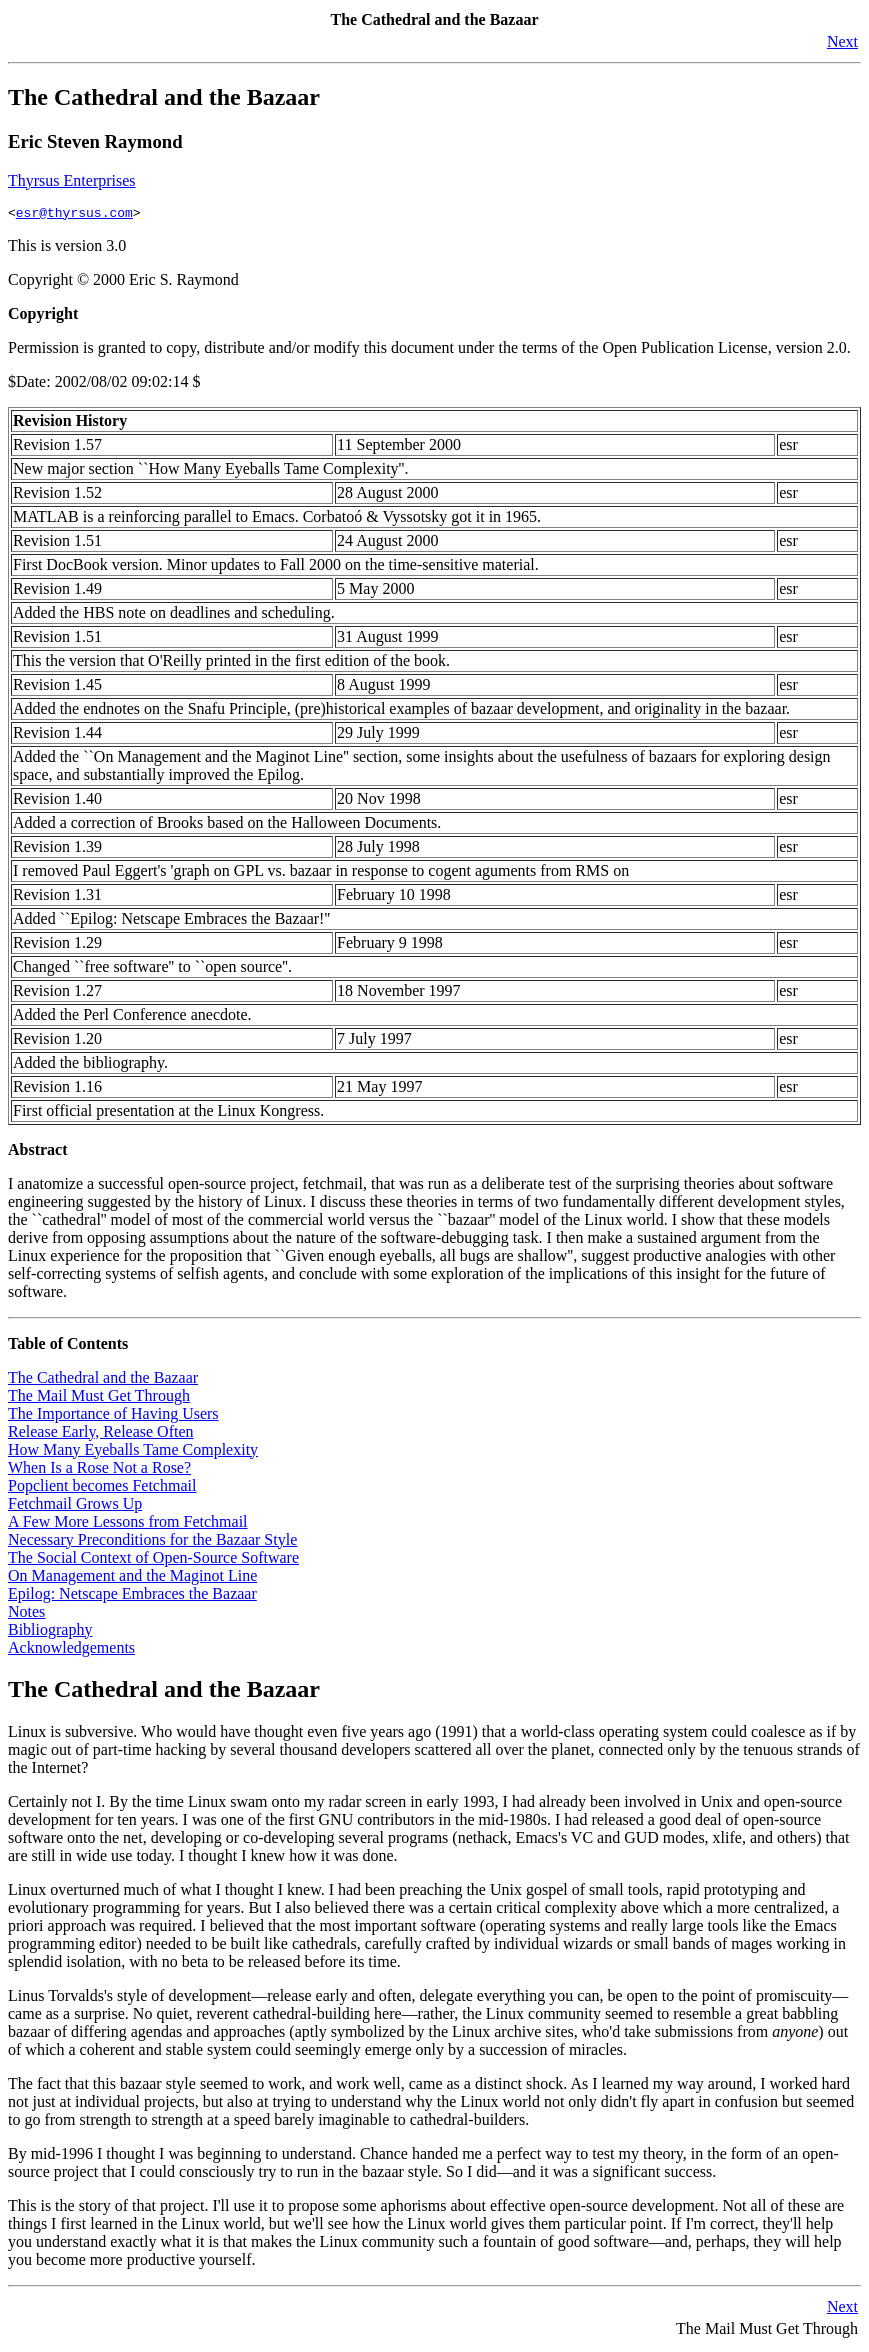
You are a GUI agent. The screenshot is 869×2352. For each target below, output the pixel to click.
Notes (26, 1614)
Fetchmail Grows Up (75, 1506)
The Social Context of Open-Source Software (153, 1560)
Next (842, 41)
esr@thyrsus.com (74, 215)
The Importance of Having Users (113, 1416)
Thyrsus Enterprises (72, 180)
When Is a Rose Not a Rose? (99, 1470)
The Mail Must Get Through (99, 1398)
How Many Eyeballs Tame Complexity (133, 1452)
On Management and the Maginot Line (132, 1578)
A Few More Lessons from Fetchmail (128, 1524)
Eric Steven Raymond (95, 141)
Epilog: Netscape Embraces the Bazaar (132, 1596)
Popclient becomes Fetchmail (102, 1488)
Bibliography (50, 1632)
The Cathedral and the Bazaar (164, 97)
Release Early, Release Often (101, 1434)
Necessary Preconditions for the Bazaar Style (152, 1542)
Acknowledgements (71, 1650)
